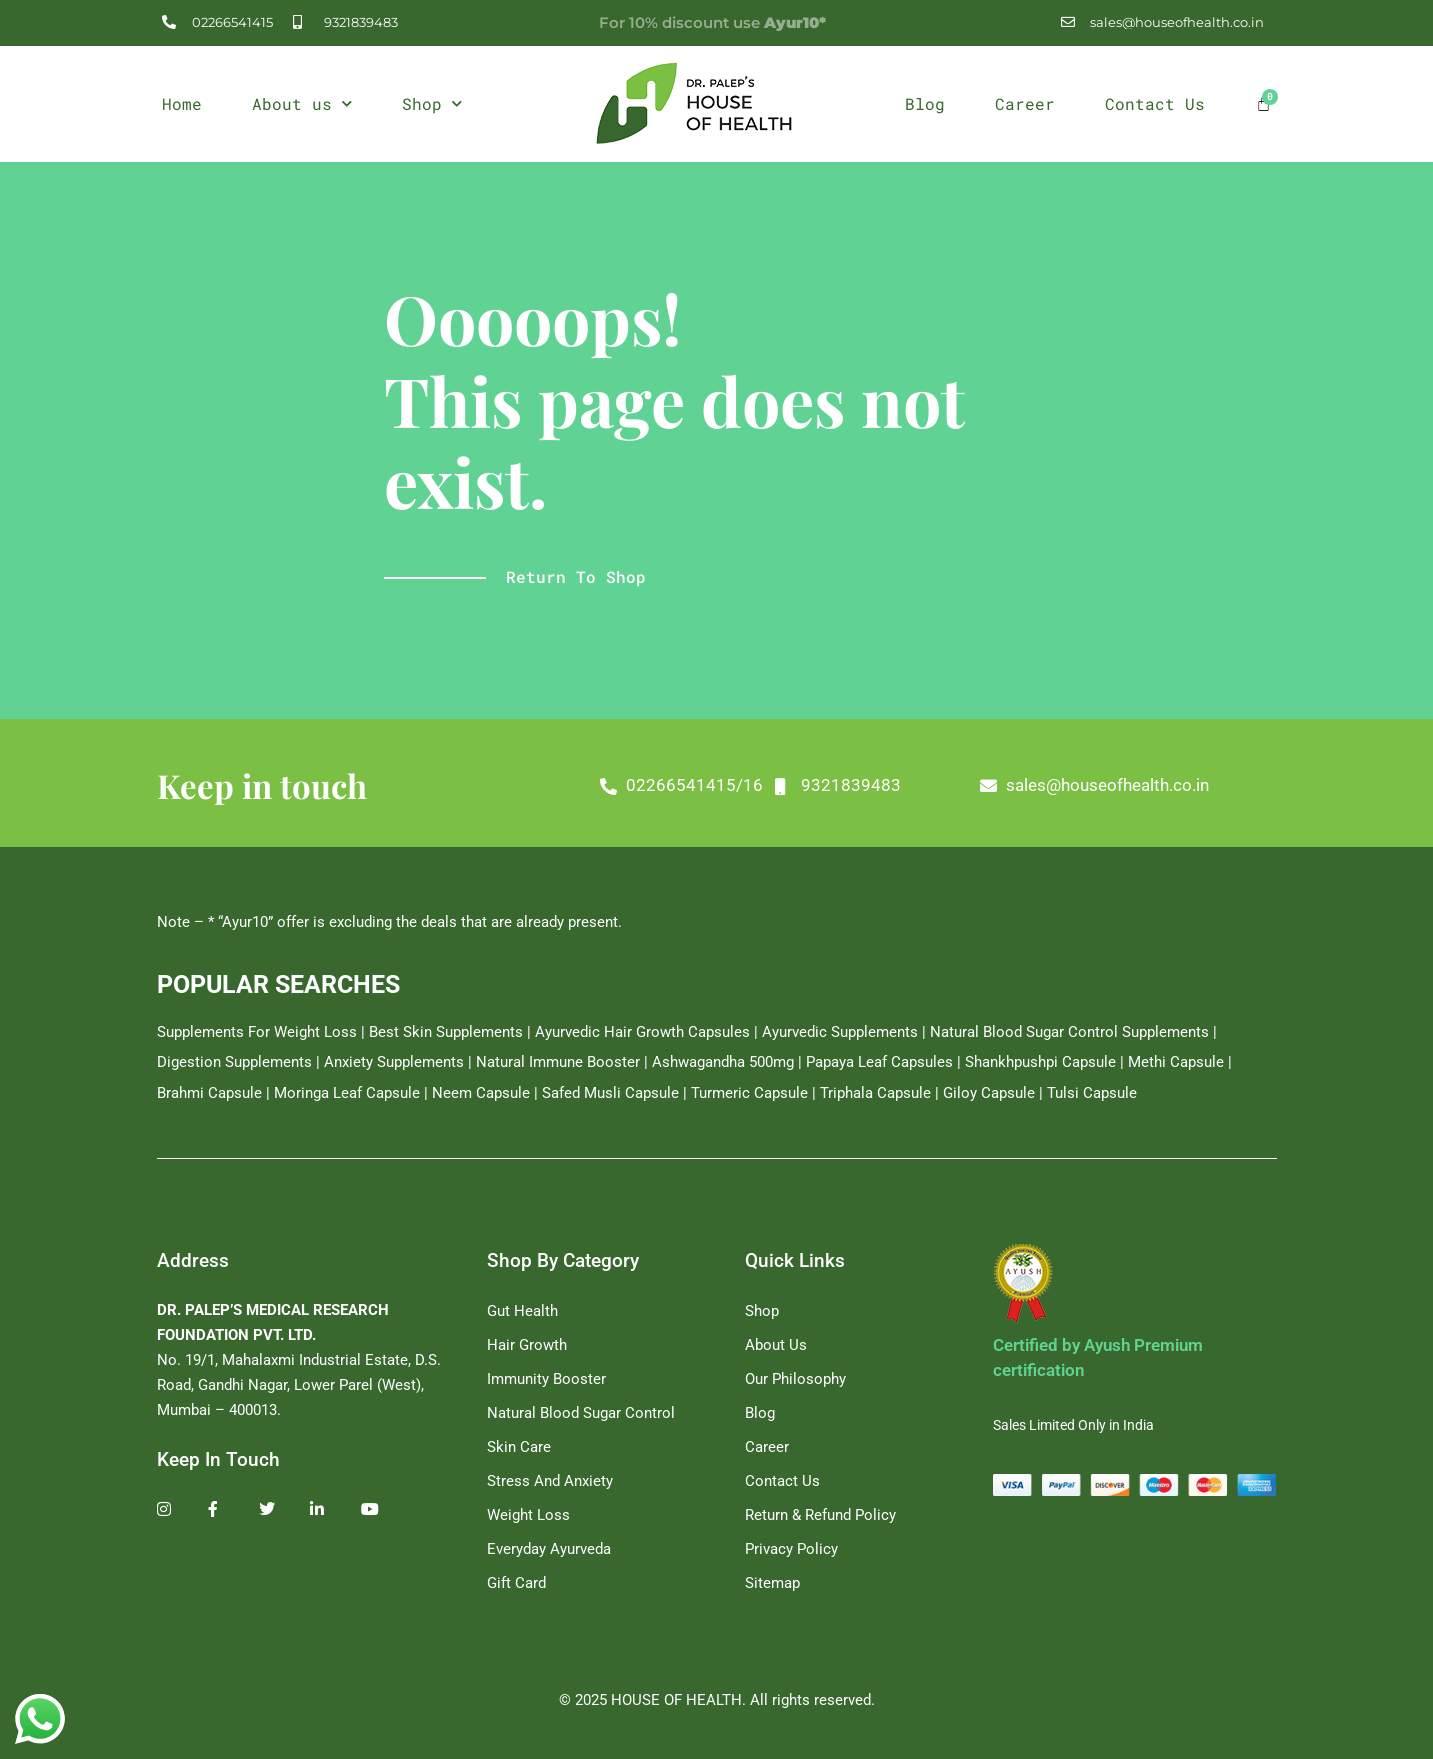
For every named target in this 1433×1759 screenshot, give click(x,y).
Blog (925, 103)
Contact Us (1155, 103)
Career (1025, 103)
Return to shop (576, 576)
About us (302, 103)
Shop (432, 103)
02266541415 (817, 785)
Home (182, 103)
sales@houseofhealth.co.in (1243, 785)
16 (889, 785)
